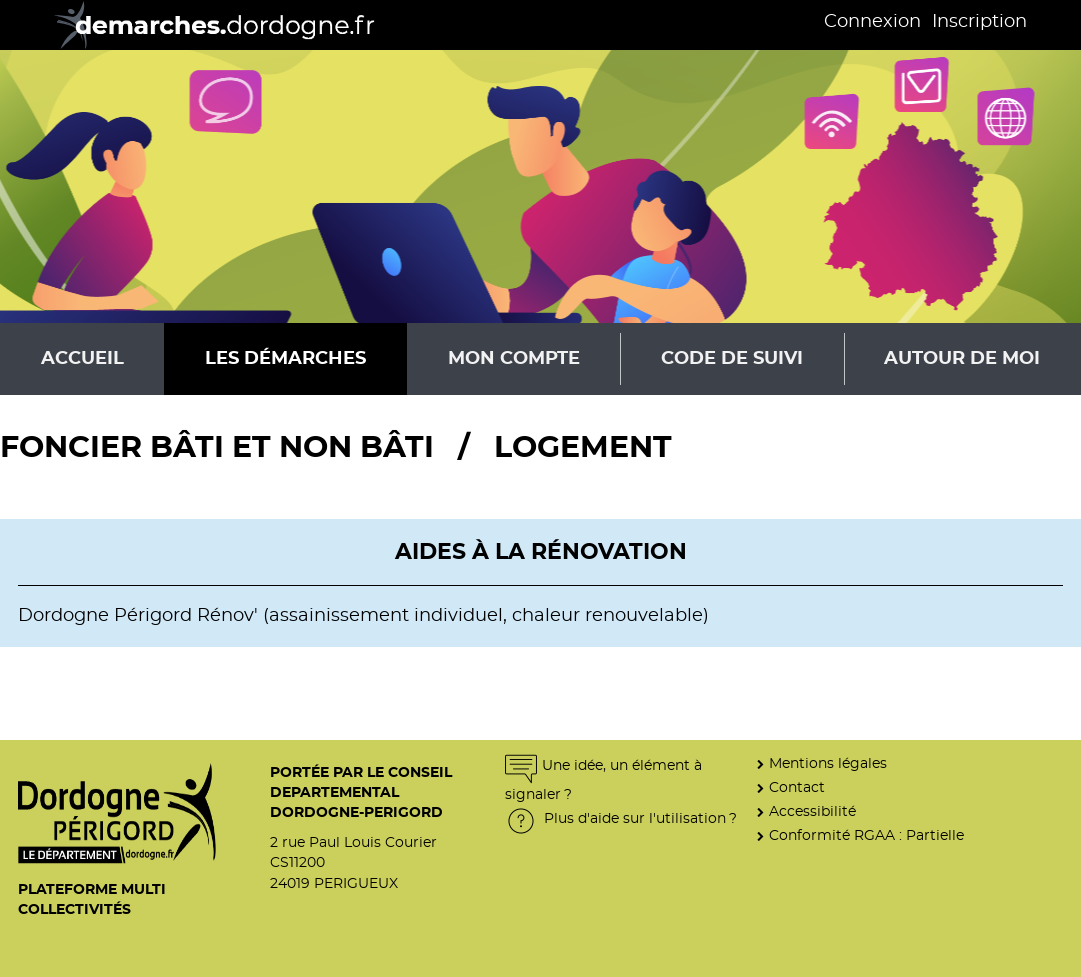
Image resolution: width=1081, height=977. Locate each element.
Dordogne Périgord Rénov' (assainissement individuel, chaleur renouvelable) (363, 616)
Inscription (979, 22)
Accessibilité (812, 811)
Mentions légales (828, 763)
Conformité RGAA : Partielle (866, 835)
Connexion (872, 22)
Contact (797, 787)
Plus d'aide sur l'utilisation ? (621, 818)
